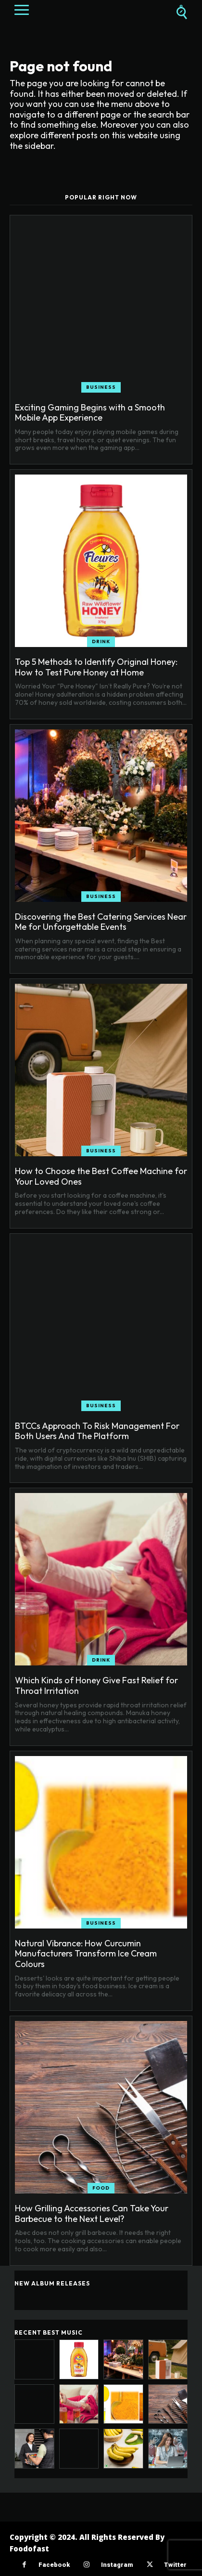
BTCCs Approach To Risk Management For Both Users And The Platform (97, 1431)
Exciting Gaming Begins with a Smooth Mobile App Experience (90, 412)
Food (101, 2188)
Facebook (54, 2564)
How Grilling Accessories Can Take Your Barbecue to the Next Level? (91, 2213)
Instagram (117, 2564)
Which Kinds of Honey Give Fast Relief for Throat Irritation (96, 1685)
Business (101, 387)
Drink (101, 641)
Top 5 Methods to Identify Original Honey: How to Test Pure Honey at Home (96, 667)
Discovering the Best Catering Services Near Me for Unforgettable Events (101, 922)
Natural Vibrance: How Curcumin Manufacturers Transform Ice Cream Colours (86, 1953)
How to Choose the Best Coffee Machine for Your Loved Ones (101, 1176)
